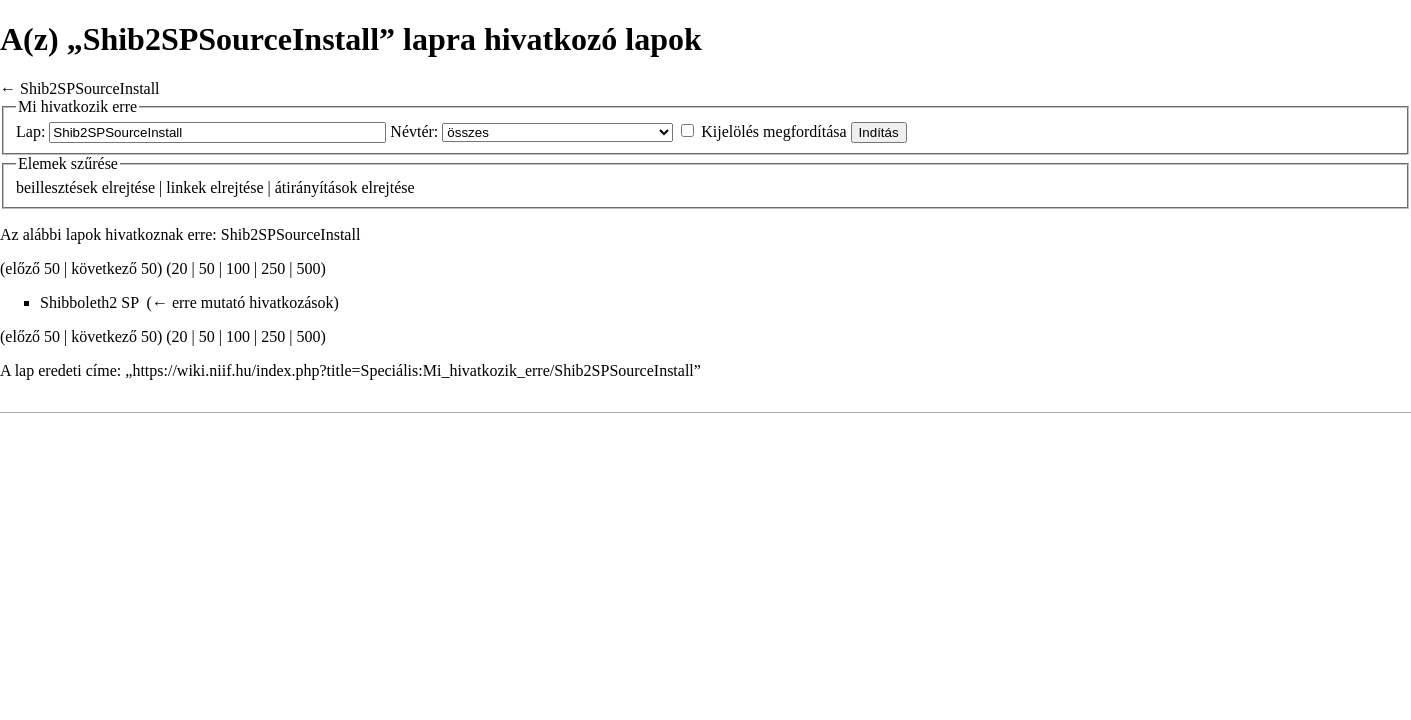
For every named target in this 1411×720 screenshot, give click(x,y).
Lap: (30, 131)
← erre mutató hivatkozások (243, 302)
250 (273, 268)
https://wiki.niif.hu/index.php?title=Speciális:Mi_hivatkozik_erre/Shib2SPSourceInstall (412, 370)
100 (238, 268)
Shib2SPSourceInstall (90, 88)
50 (207, 268)
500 (308, 268)
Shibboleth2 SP (89, 302)
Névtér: (414, 131)
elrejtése (128, 187)
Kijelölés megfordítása (773, 131)
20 (180, 268)
